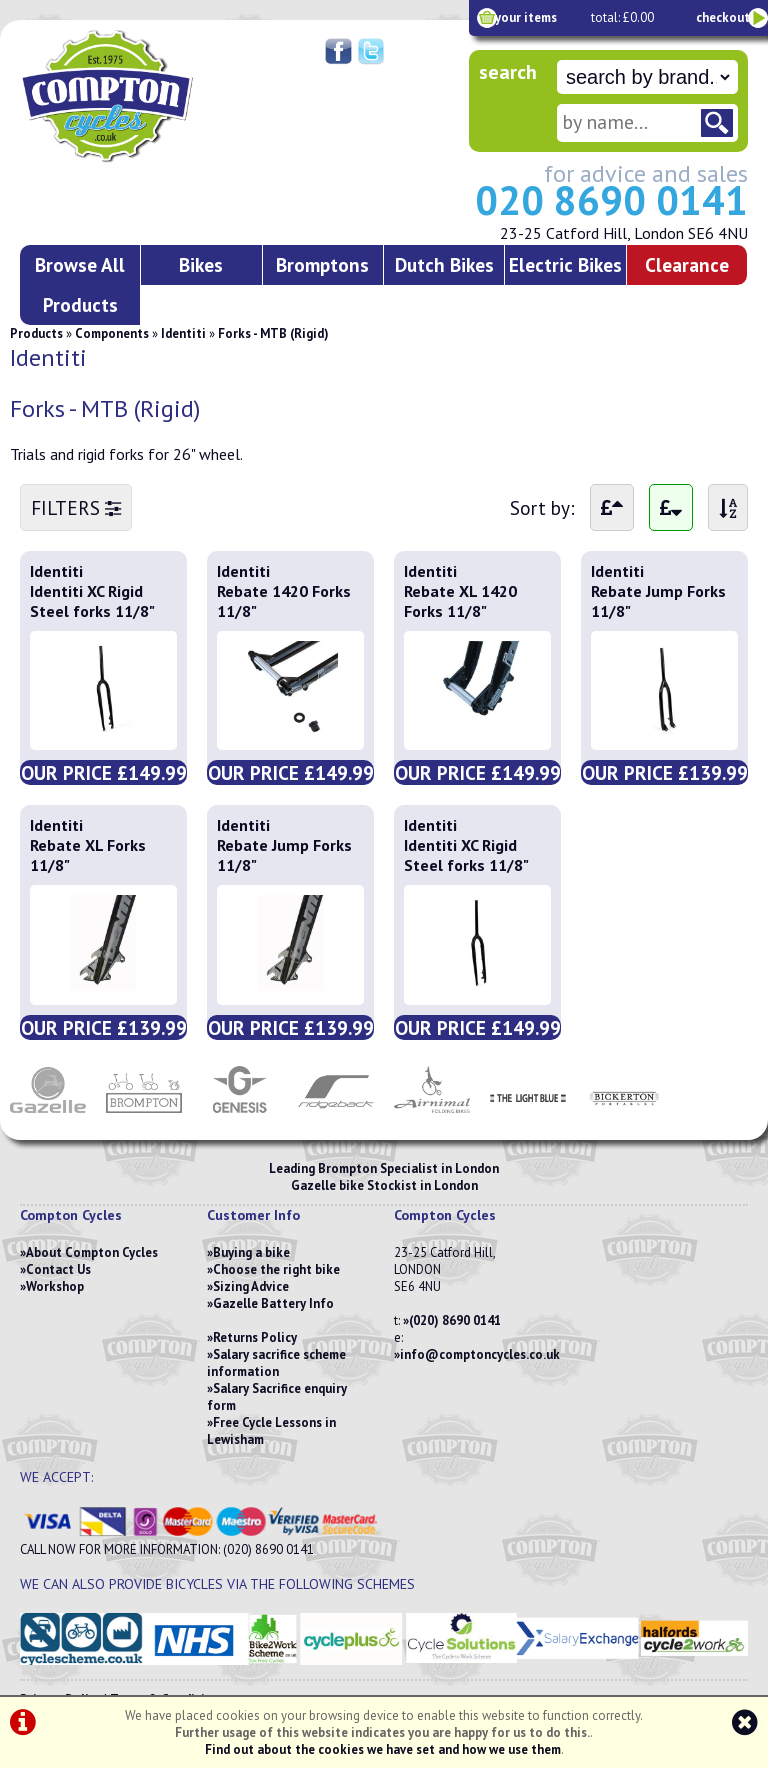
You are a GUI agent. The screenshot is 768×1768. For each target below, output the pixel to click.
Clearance (687, 264)
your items (526, 17)
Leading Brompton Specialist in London (384, 1168)
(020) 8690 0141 (455, 1320)
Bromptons (322, 264)
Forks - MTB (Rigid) (273, 333)
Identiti (183, 333)
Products (36, 333)
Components (112, 333)
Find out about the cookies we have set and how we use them (383, 1749)
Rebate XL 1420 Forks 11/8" (460, 601)
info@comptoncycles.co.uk (480, 1354)
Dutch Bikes (444, 264)
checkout (723, 17)
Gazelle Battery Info (273, 1303)
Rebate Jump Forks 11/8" (658, 601)
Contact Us (58, 1269)
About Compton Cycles (92, 1252)
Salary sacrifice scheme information (276, 1363)
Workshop (55, 1286)
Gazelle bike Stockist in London (384, 1185)
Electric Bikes (565, 264)
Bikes (201, 264)
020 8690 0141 (611, 200)
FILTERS (76, 507)
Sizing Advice (251, 1286)
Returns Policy (255, 1337)
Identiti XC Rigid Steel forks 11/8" (92, 601)
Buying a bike (251, 1252)
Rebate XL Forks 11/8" (88, 855)
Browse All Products (80, 284)
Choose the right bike (276, 1269)
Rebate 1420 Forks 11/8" (284, 601)
